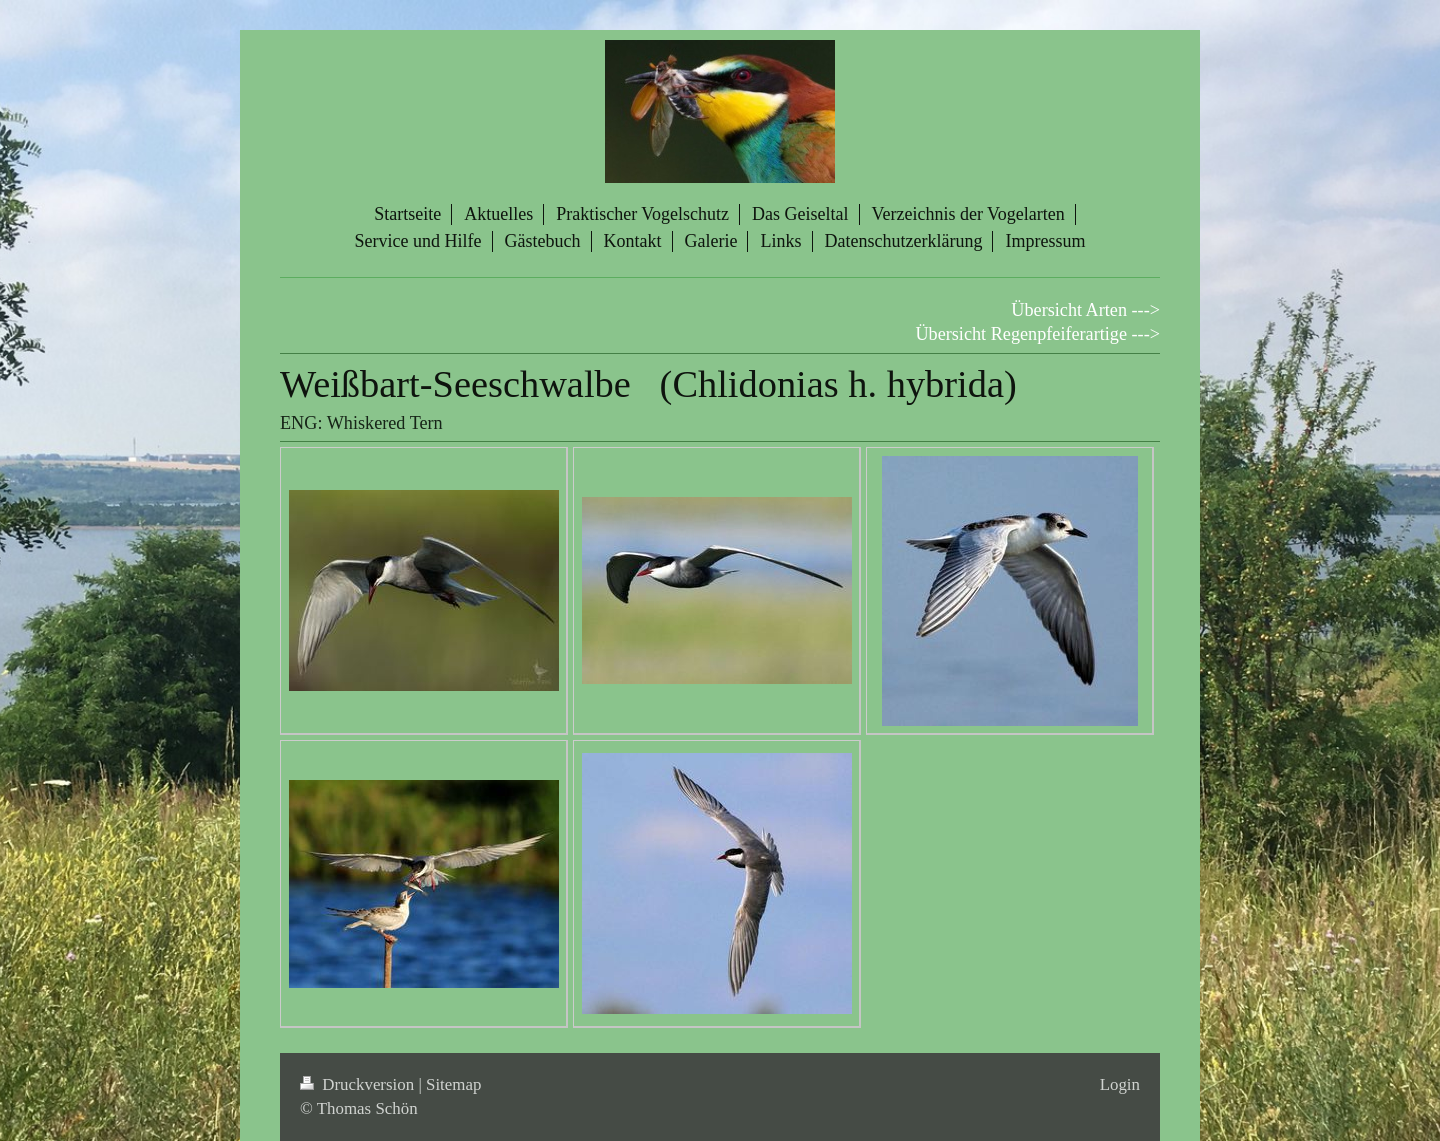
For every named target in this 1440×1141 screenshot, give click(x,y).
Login (1120, 1084)
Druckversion (359, 1084)
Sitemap (453, 1084)
